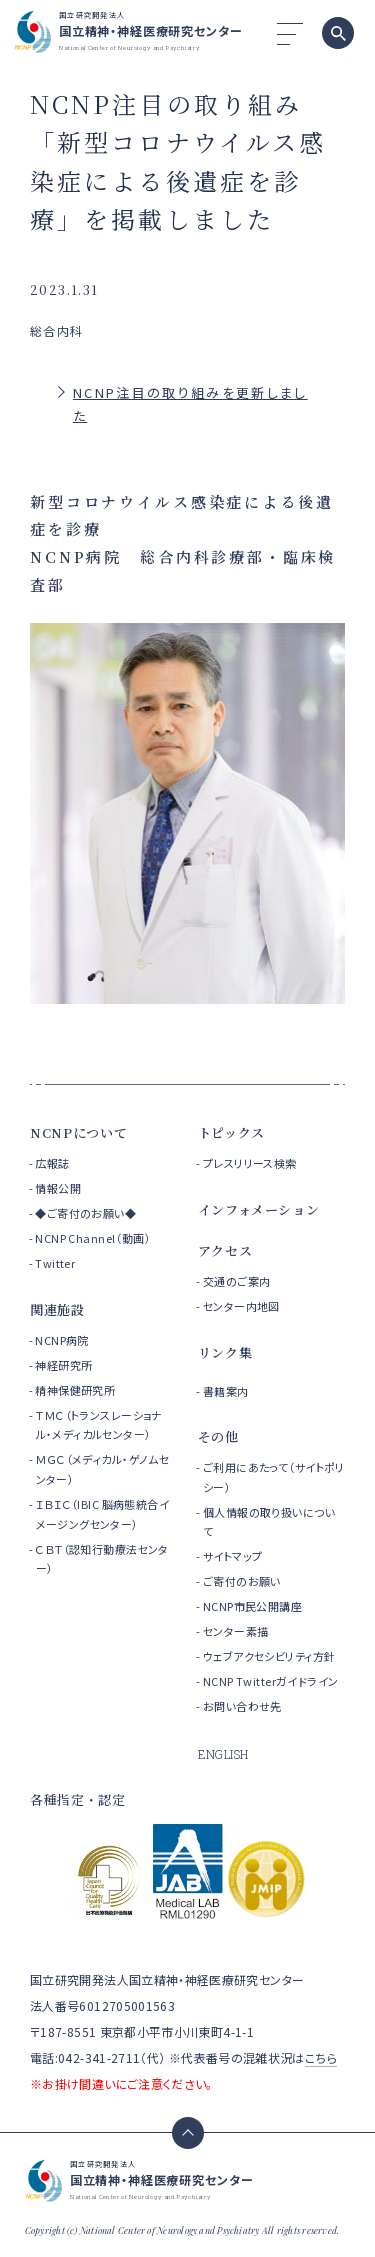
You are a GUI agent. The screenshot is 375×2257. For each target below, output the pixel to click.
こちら (321, 2057)
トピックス (231, 1132)
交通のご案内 (237, 1281)
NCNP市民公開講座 (252, 1606)
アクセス (225, 1250)
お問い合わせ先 (242, 1706)
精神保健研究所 (75, 1390)
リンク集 (225, 1352)
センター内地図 (241, 1306)
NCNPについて (78, 1132)
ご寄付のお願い (242, 1581)
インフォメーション (259, 1209)
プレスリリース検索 (250, 1163)
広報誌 (52, 1163)
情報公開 (58, 1188)
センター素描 (236, 1631)
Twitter (55, 1263)
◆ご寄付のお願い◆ (85, 1213)
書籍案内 (226, 1391)
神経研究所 (63, 1365)
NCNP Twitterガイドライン (271, 1681)
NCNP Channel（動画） (93, 1238)
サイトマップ (233, 1556)
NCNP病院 (62, 1340)
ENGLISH (223, 1754)
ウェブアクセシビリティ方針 (269, 1656)
